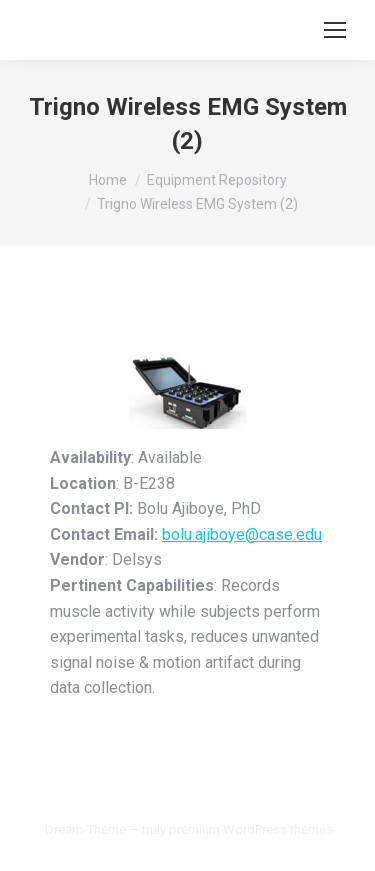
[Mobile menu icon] (335, 30)
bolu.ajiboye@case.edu (242, 534)
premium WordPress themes (251, 829)
